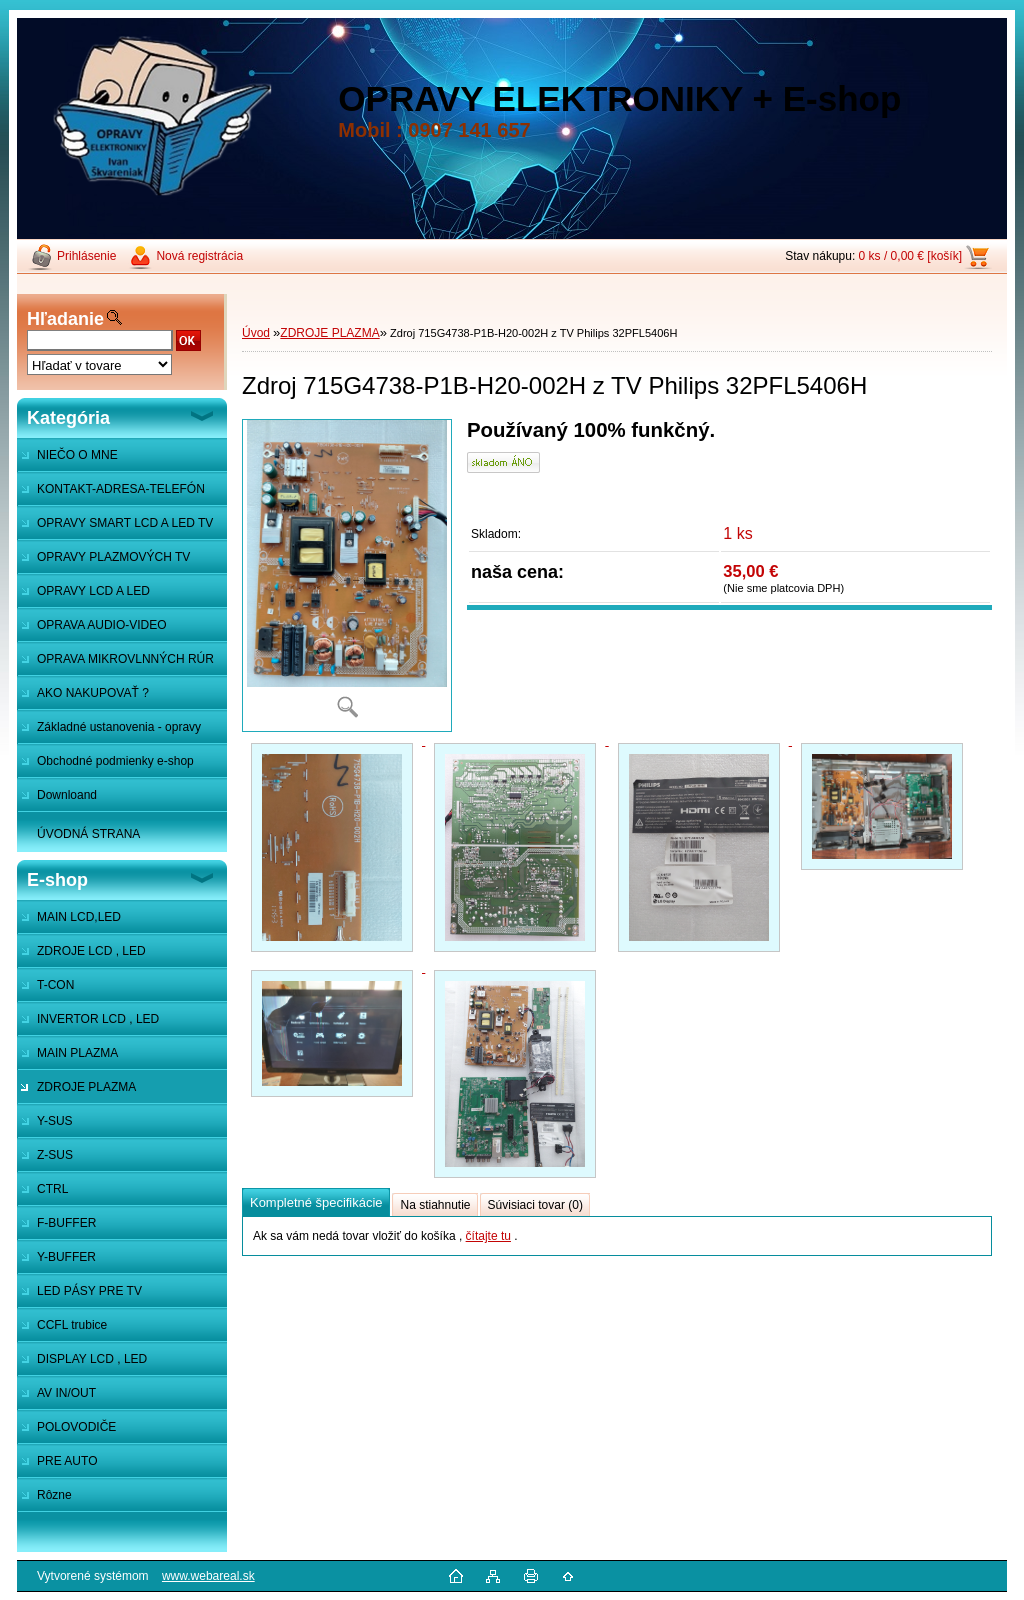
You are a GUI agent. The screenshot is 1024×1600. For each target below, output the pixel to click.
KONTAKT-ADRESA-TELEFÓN (121, 489)
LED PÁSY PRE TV (89, 1291)
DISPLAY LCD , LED (92, 1359)
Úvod (256, 333)
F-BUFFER (66, 1223)
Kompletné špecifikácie (316, 1202)
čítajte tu (488, 1236)
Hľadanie (65, 319)
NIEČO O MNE (77, 455)
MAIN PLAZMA (77, 1053)
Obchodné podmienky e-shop (115, 761)
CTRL (52, 1189)
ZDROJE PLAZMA (86, 1087)
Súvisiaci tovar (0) (535, 1205)
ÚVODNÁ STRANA (88, 834)
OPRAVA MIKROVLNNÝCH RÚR (125, 659)
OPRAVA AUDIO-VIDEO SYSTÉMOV (92, 630)
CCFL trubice (72, 1325)
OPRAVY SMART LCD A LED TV (125, 523)
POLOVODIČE (76, 1427)
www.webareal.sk (208, 1576)
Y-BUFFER (66, 1257)
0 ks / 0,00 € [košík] (910, 256)
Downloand (67, 795)
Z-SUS (55, 1155)
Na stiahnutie (435, 1205)
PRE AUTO (67, 1461)
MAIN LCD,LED (79, 917)
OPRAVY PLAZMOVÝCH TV (113, 557)
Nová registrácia (199, 256)
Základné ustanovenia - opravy (119, 727)
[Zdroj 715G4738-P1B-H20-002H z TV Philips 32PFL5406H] (347, 575)
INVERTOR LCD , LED (98, 1019)
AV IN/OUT (66, 1393)
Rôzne (54, 1495)
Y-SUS (55, 1121)
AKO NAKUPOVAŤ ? (93, 693)
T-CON (55, 985)
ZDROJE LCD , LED (91, 951)
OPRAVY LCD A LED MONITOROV (83, 596)
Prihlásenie (86, 256)
